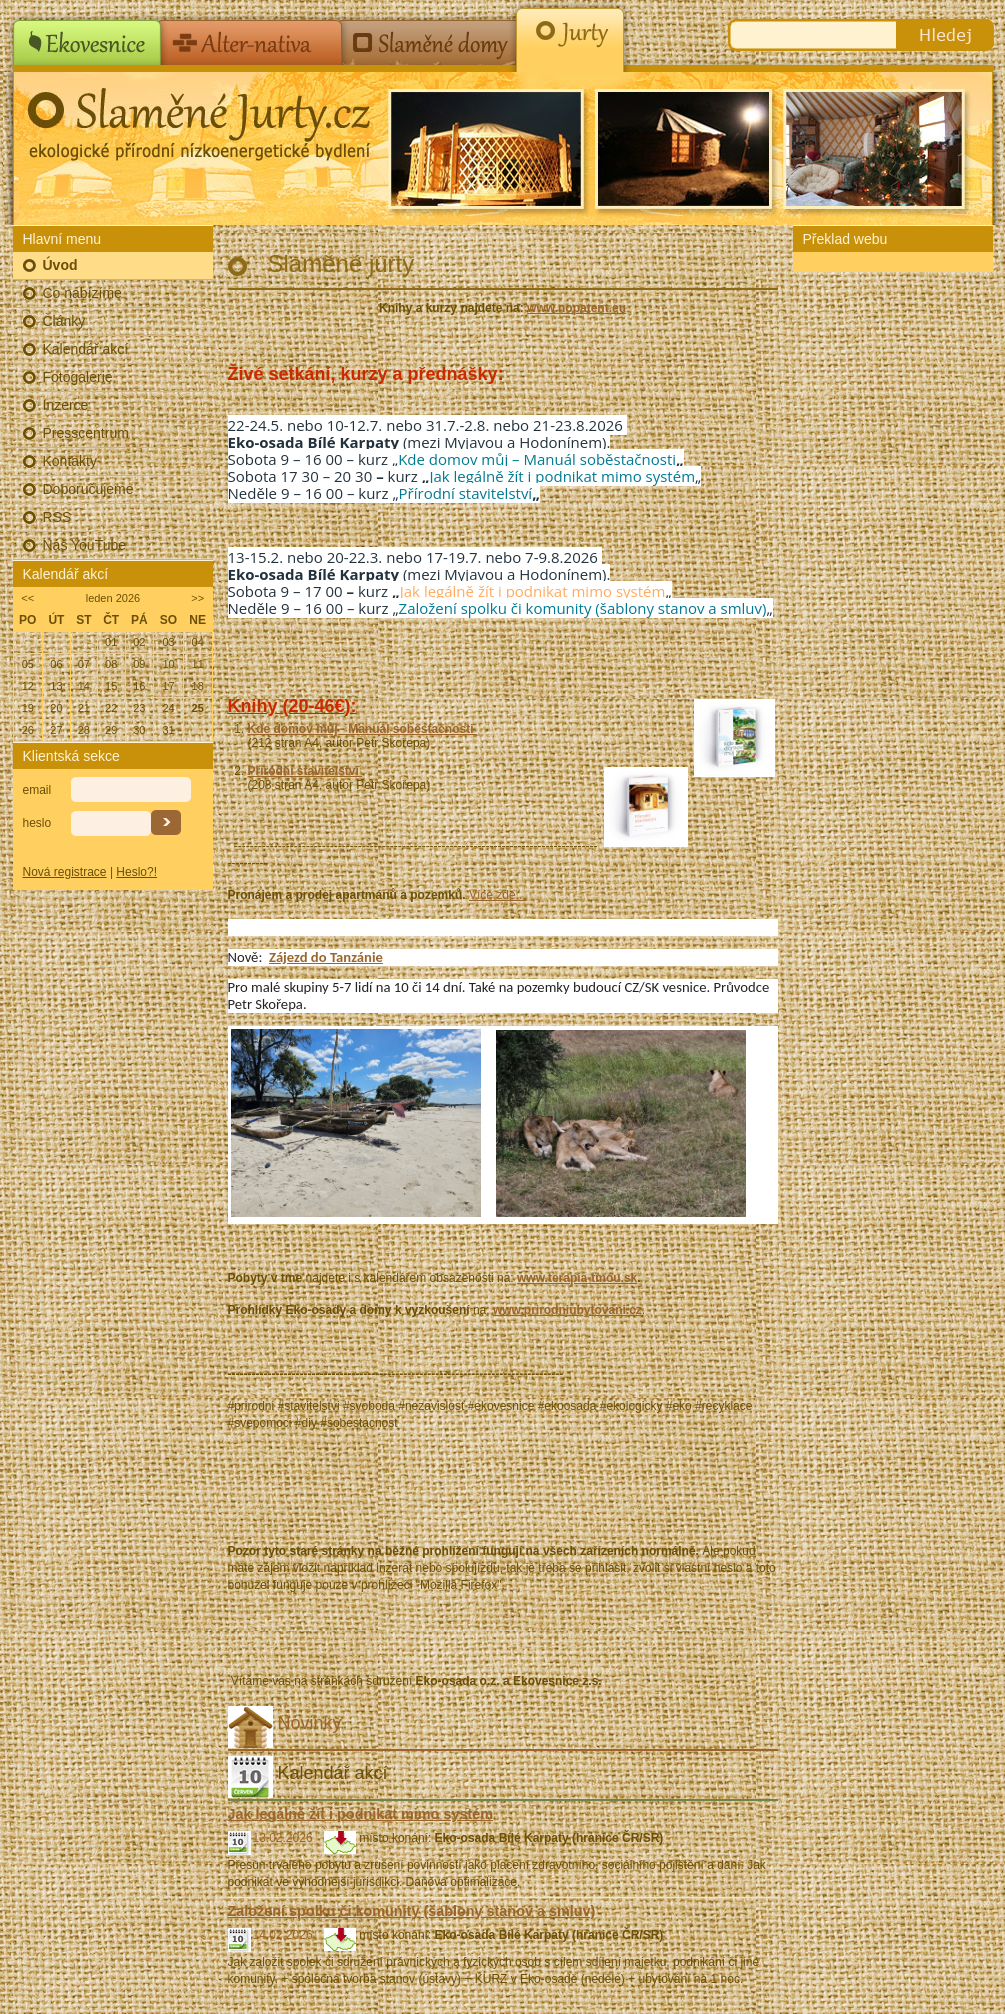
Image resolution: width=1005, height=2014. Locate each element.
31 (168, 730)
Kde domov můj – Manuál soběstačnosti (537, 459)
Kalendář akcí (86, 349)
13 (56, 686)
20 (56, 708)
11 (198, 664)
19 (28, 708)
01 (111, 642)
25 (198, 708)
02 (139, 642)
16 (139, 686)
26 (28, 730)
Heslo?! (136, 872)
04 (198, 642)
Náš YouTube (85, 545)
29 (111, 730)
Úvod (60, 265)
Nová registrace (65, 872)
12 (28, 686)
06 (56, 664)
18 (198, 686)
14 (84, 686)
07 (84, 664)
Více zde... (497, 895)
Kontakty (70, 461)
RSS (57, 517)
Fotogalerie (78, 377)
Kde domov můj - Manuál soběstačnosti (362, 729)
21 (84, 708)
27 (56, 730)
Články (64, 321)
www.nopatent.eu (576, 308)
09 (139, 664)
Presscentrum (86, 433)
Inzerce (66, 405)
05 (28, 664)
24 (168, 708)
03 (168, 642)
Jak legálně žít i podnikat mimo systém (562, 476)
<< (27, 598)
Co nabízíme (82, 293)
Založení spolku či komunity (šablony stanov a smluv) (583, 608)
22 (111, 708)
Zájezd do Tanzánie (326, 957)
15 (111, 686)
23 (139, 708)
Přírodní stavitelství (466, 493)
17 (168, 686)
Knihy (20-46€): (292, 706)
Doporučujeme (88, 489)
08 (111, 664)
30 (139, 730)
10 (168, 664)
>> (197, 598)
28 (84, 730)
